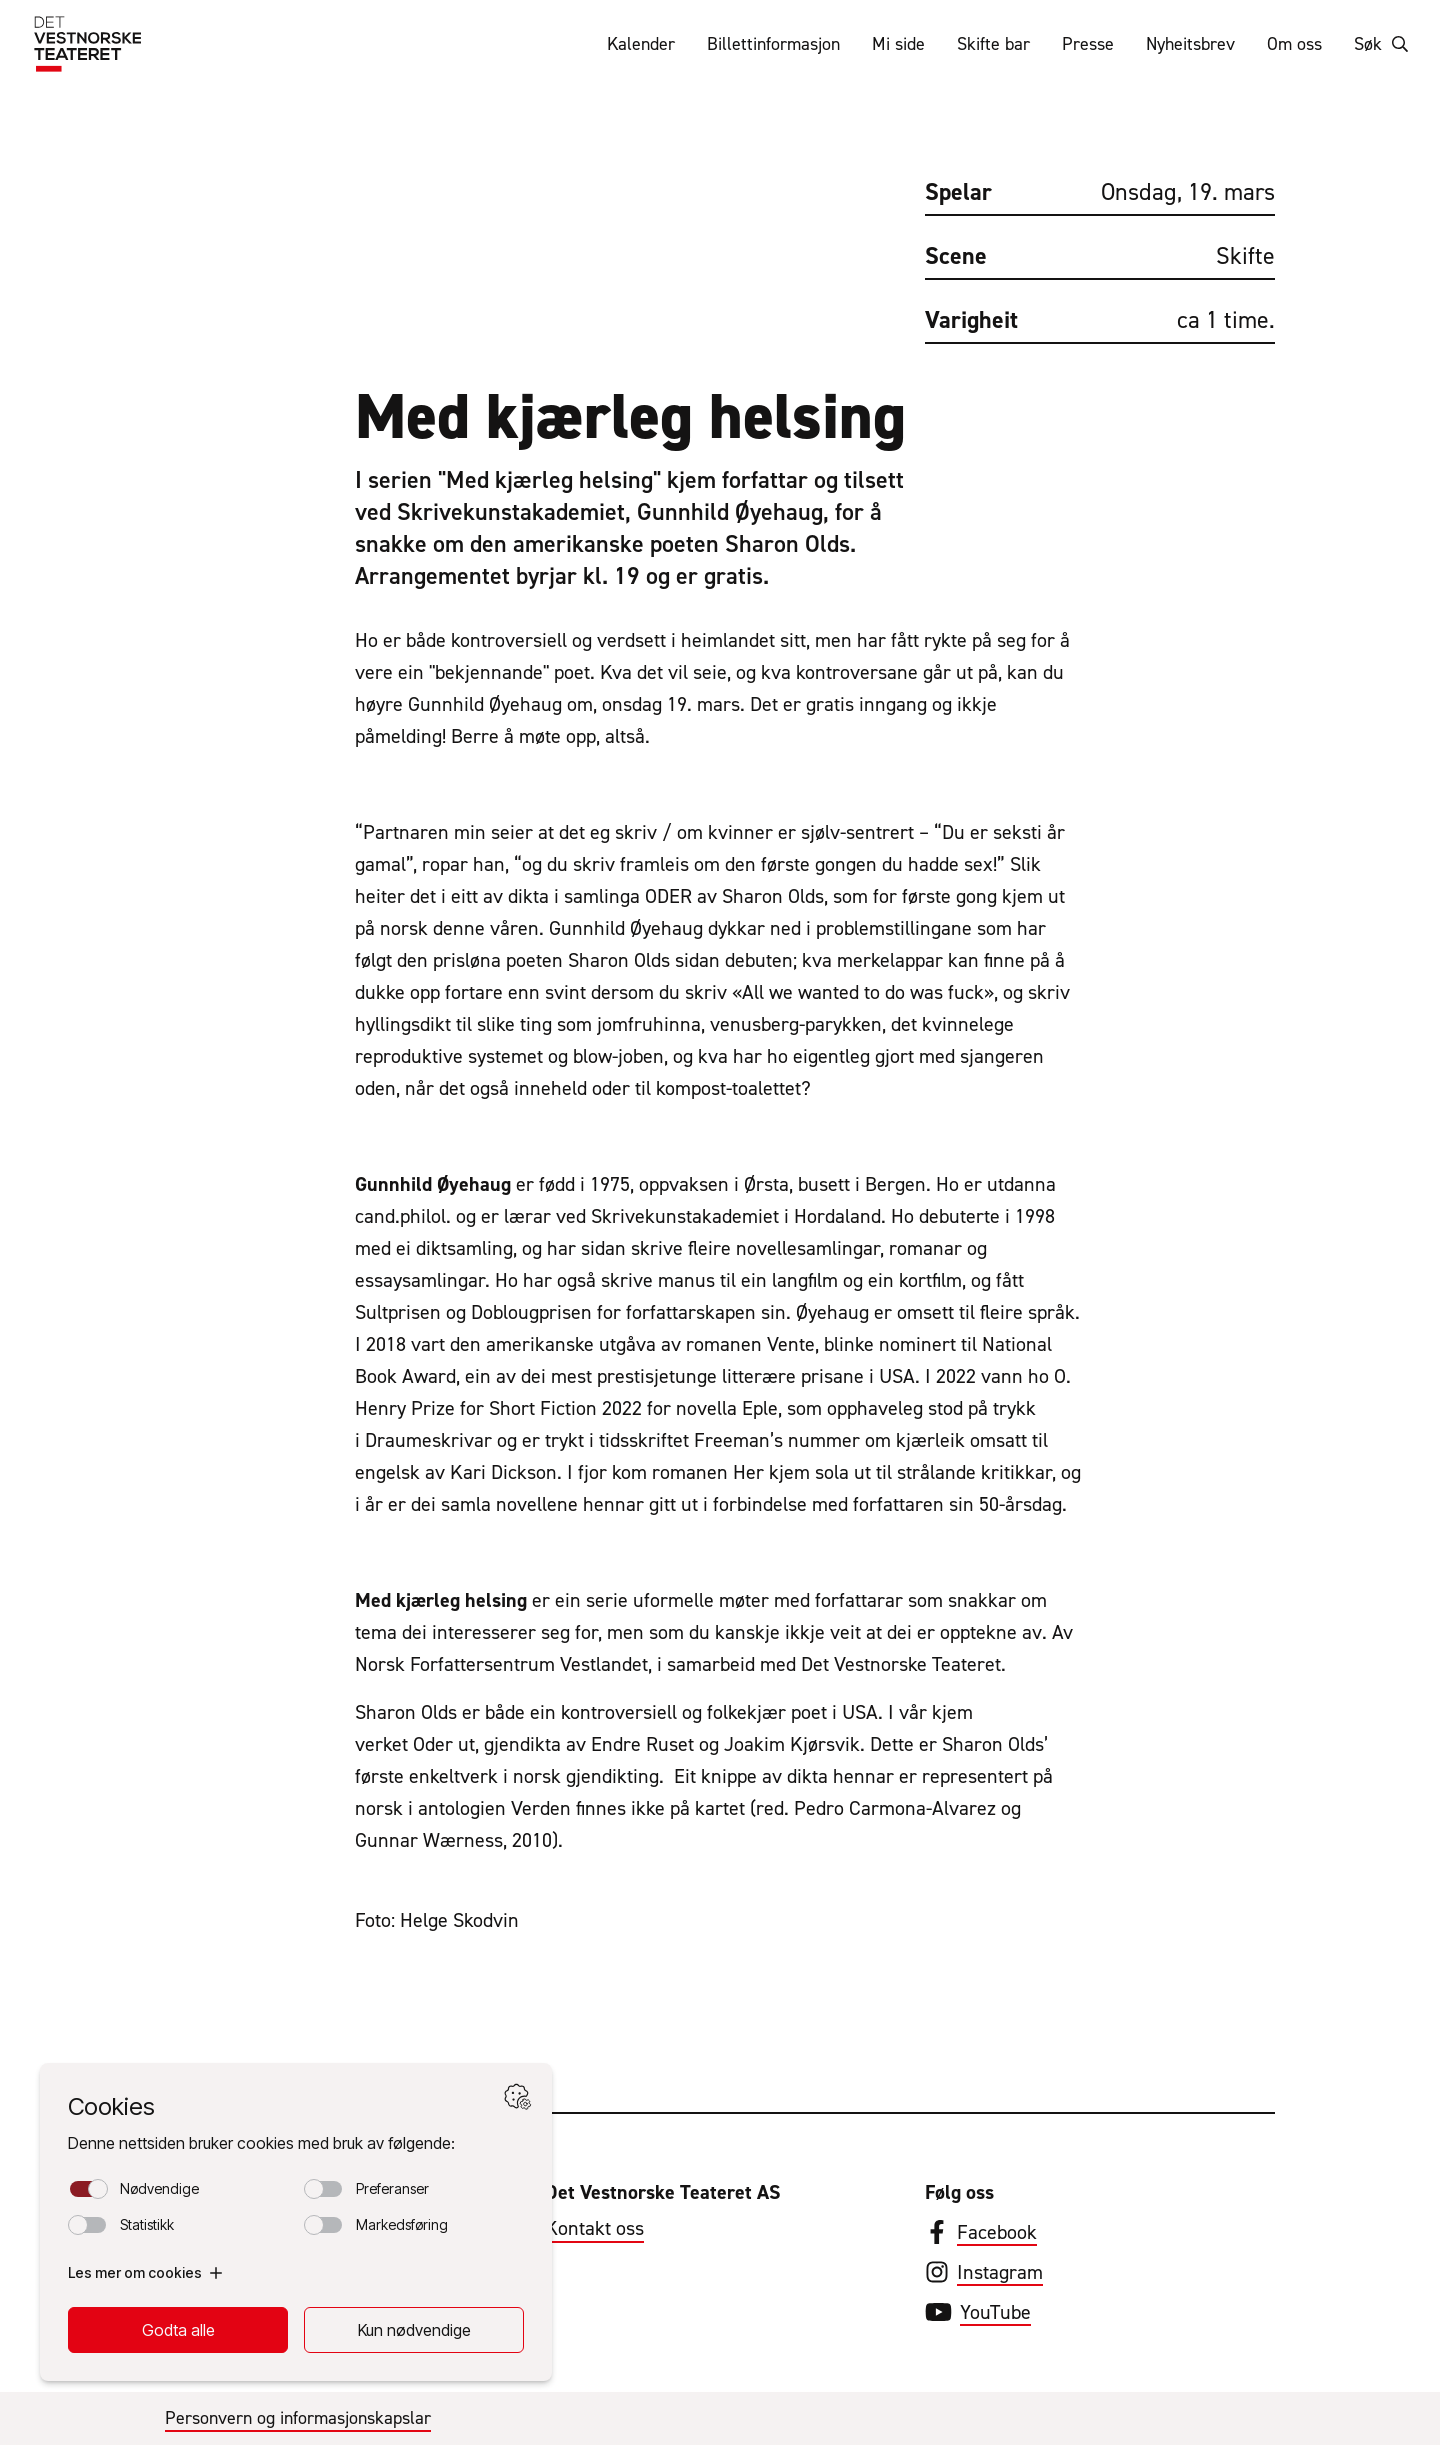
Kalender (641, 44)
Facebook (997, 2232)
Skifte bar (993, 44)
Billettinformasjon (773, 44)
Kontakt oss (594, 2228)
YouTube (995, 2312)
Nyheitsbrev (1190, 44)
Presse (1088, 44)
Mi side (898, 44)
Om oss (1294, 44)
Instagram (1000, 2272)
